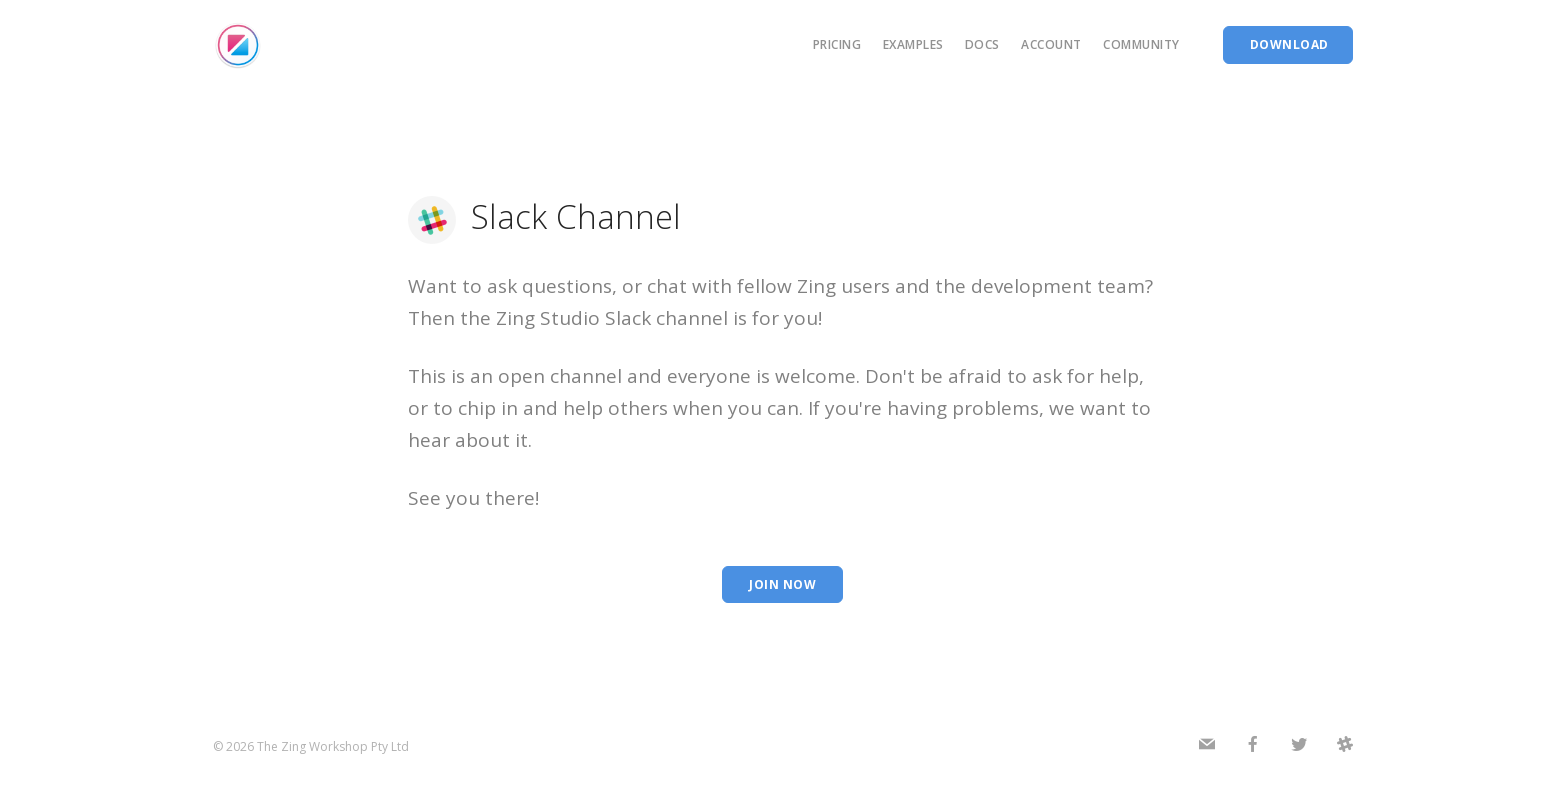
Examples (913, 44)
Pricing (837, 44)
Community (1141, 44)
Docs (982, 44)
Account (1051, 44)
